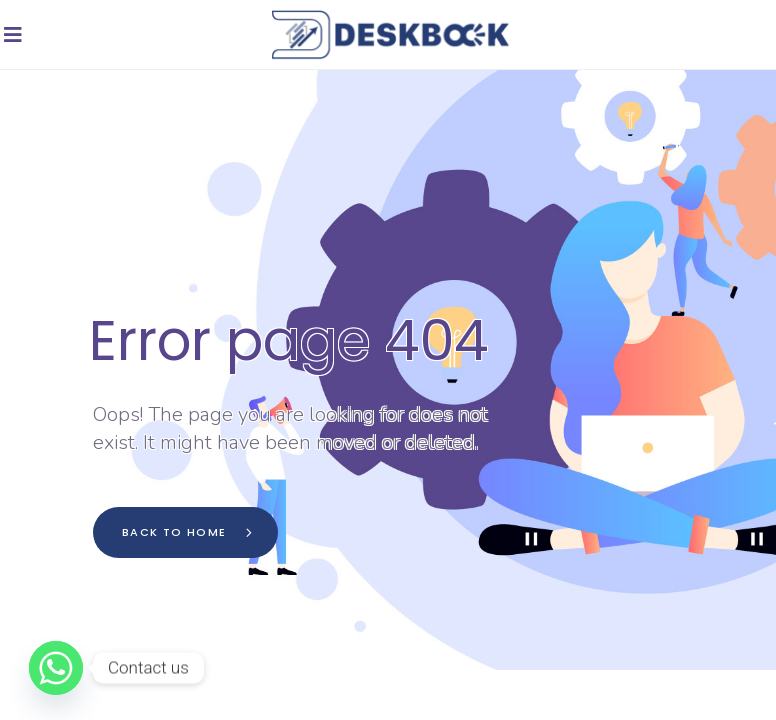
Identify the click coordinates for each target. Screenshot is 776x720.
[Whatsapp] (56, 668)
